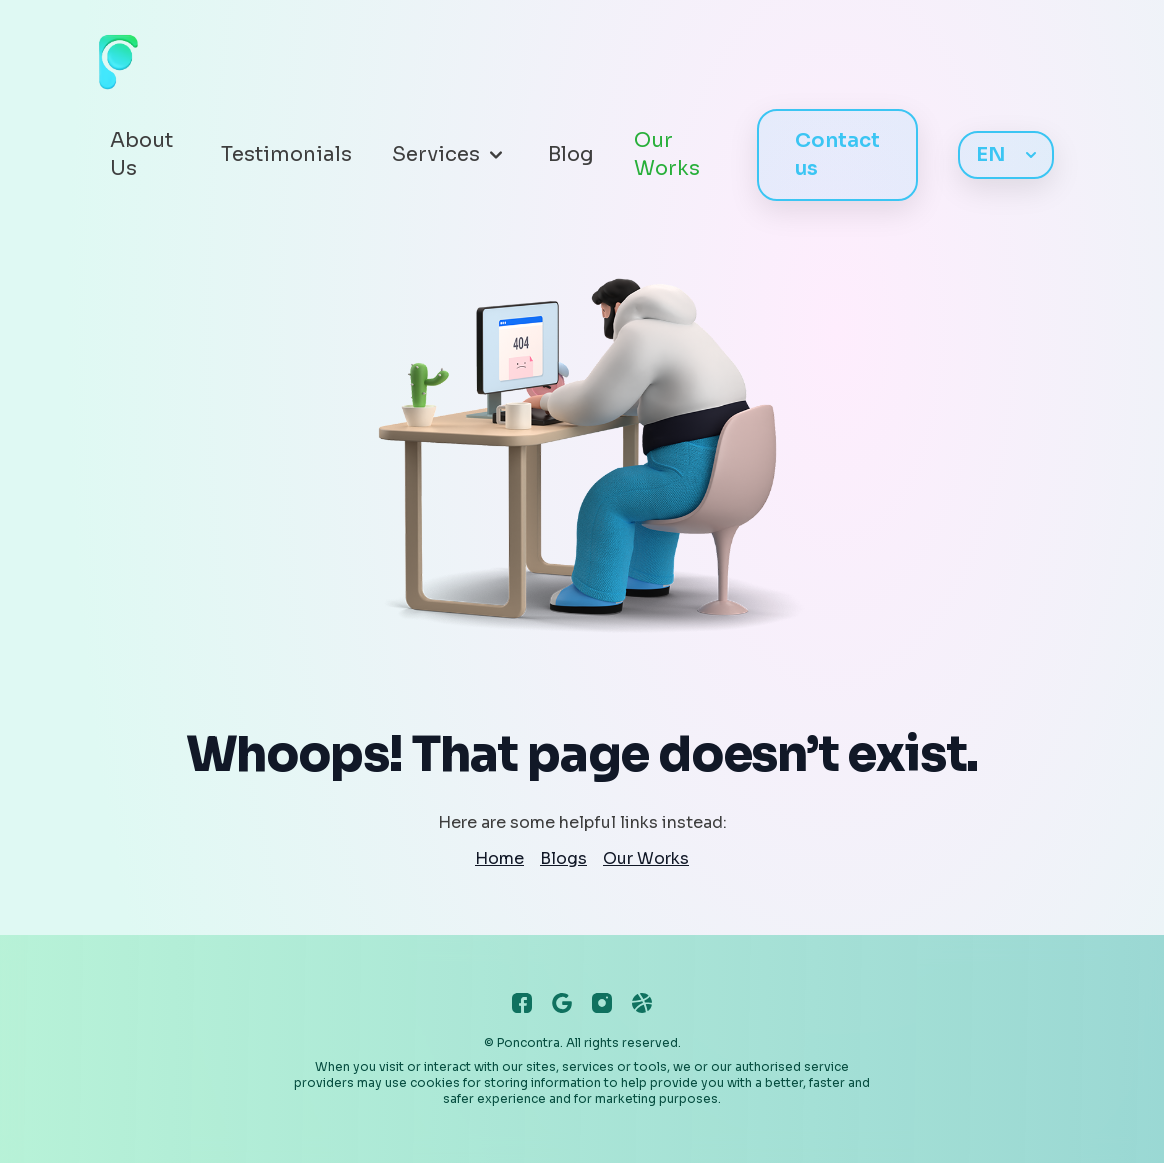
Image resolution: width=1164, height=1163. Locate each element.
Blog (571, 154)
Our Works (667, 154)
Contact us (837, 154)
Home (499, 858)
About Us (141, 154)
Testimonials (286, 154)
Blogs (563, 858)
